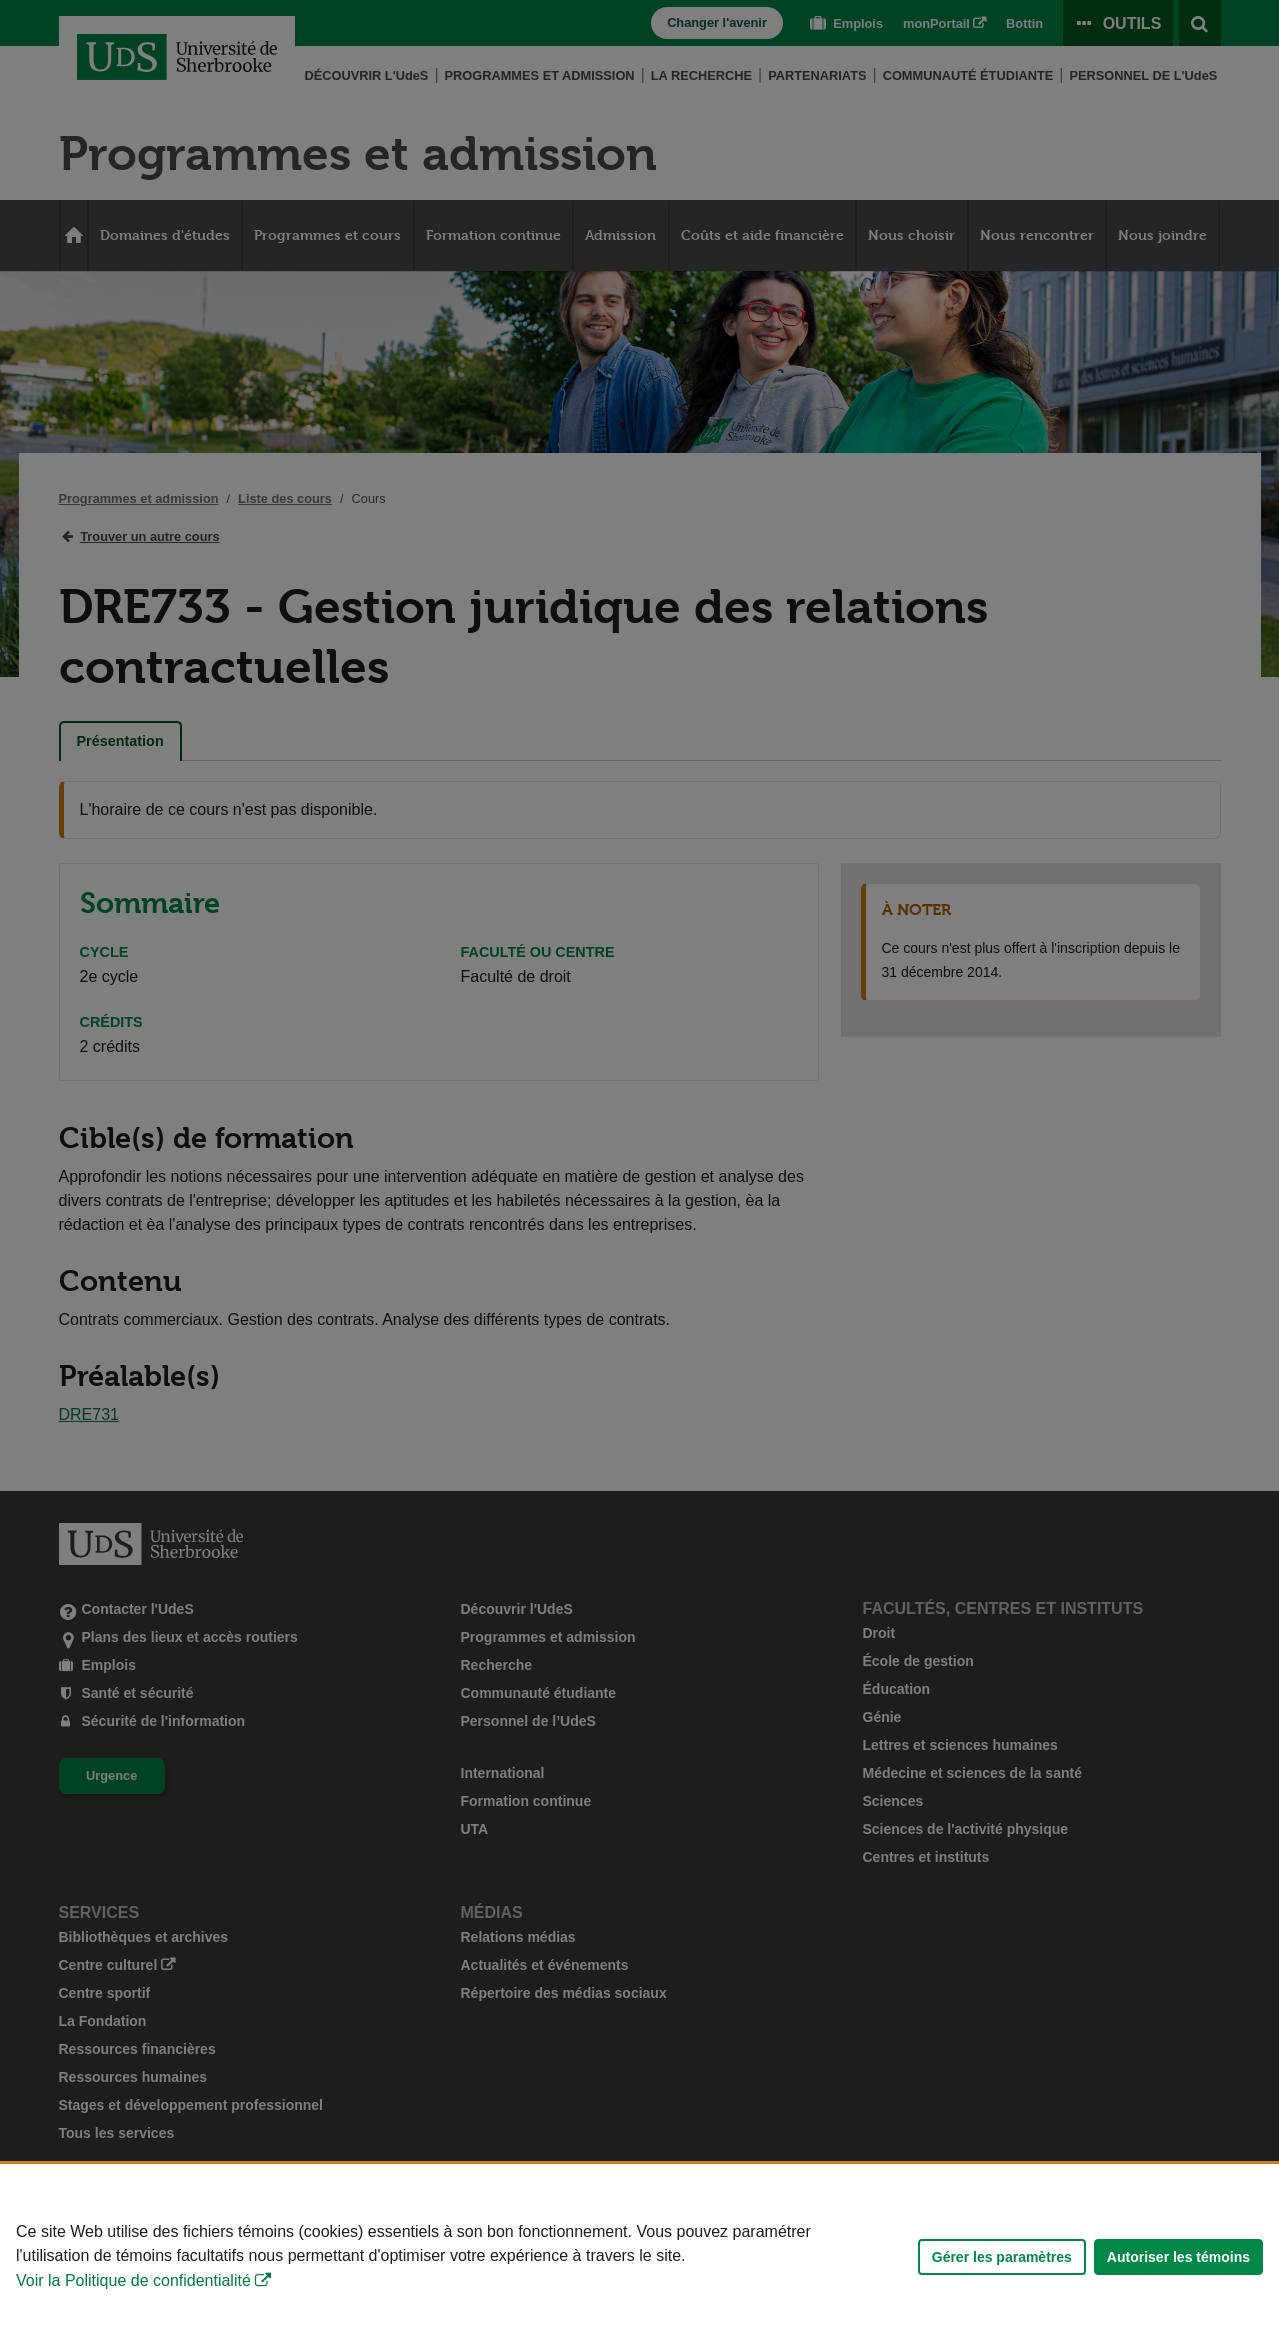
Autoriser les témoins (1178, 2257)
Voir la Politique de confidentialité (133, 2280)
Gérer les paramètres (1002, 2257)
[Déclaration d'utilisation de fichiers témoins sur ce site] (639, 2256)
